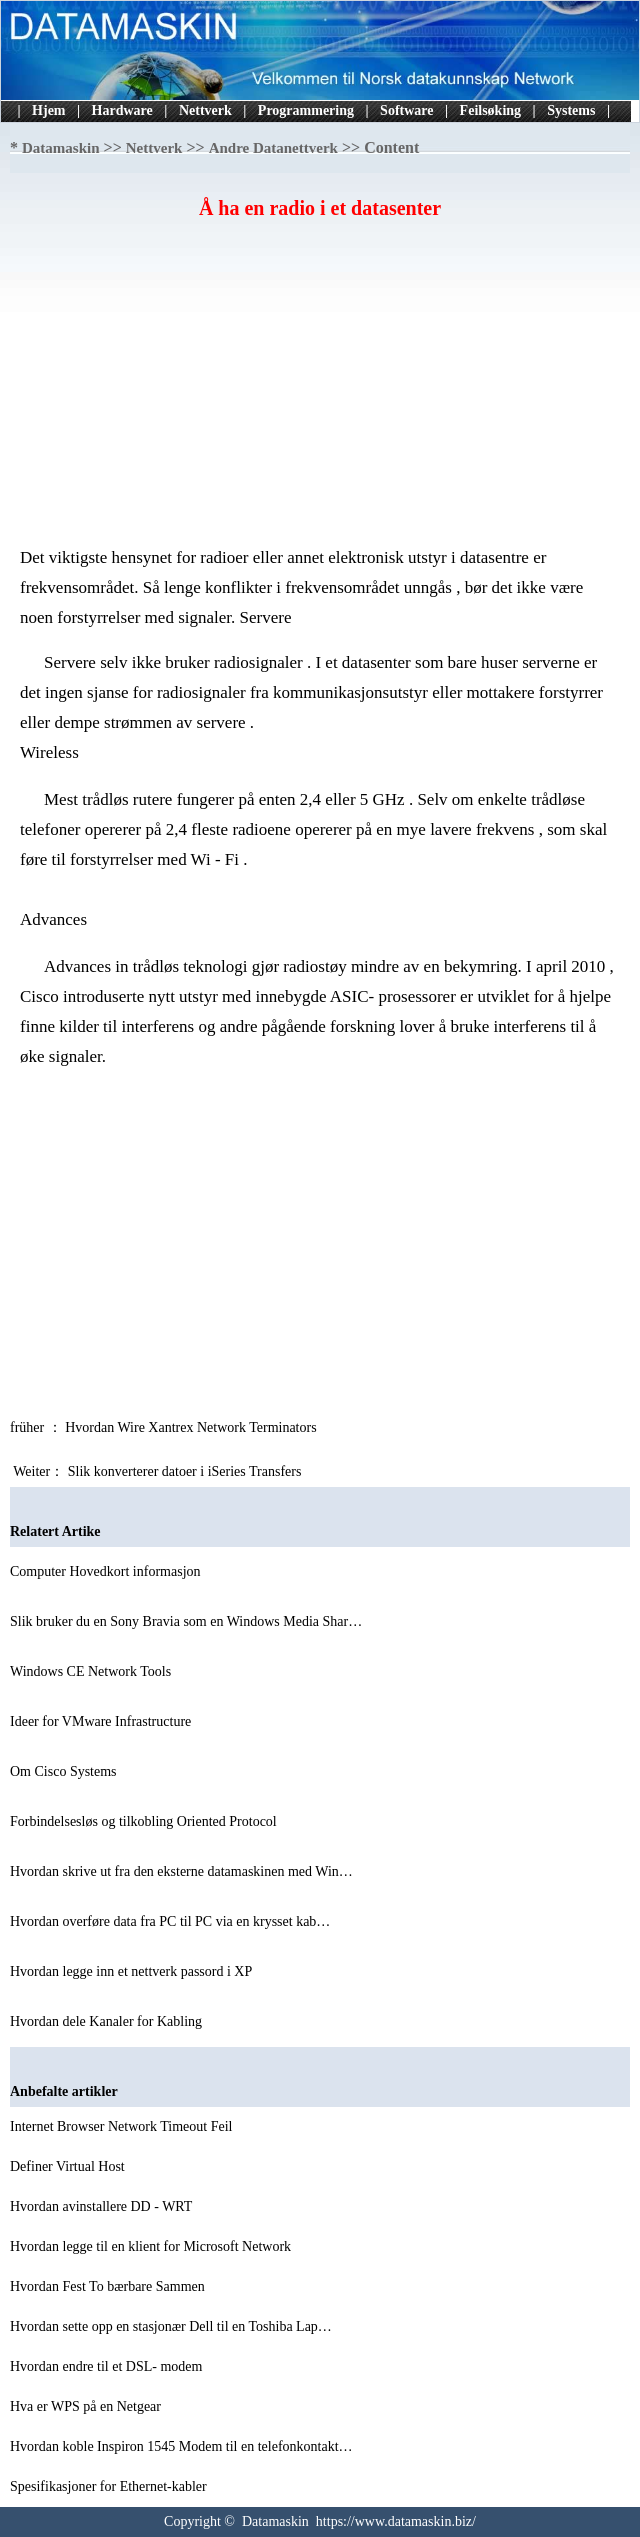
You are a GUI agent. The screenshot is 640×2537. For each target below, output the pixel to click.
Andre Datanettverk (273, 148)
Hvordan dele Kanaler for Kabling (108, 2021)
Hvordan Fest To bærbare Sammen (109, 2286)
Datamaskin (61, 148)
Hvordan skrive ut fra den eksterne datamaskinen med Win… (181, 1871)
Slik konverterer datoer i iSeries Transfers (186, 1471)
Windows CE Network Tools (92, 1671)
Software (406, 110)
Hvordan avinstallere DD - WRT (103, 2206)
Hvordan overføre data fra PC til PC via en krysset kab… (170, 1921)
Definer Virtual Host (69, 2166)
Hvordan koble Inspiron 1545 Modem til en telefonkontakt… (181, 2446)
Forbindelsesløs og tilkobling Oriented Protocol (145, 1821)
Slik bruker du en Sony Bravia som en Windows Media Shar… (186, 1621)
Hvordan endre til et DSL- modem (108, 2366)
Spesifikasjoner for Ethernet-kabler (110, 2486)
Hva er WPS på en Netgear (87, 2406)
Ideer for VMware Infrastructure (102, 1721)
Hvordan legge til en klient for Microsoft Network (152, 2246)
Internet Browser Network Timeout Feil (123, 2126)
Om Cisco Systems (65, 1771)
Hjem (48, 110)
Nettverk (205, 110)
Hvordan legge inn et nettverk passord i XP (132, 1971)
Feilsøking (490, 110)
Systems (571, 110)
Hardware (122, 110)
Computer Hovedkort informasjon (107, 1571)
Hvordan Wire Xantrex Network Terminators (192, 1427)
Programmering (306, 110)
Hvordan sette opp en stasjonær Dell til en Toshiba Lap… (171, 2326)
